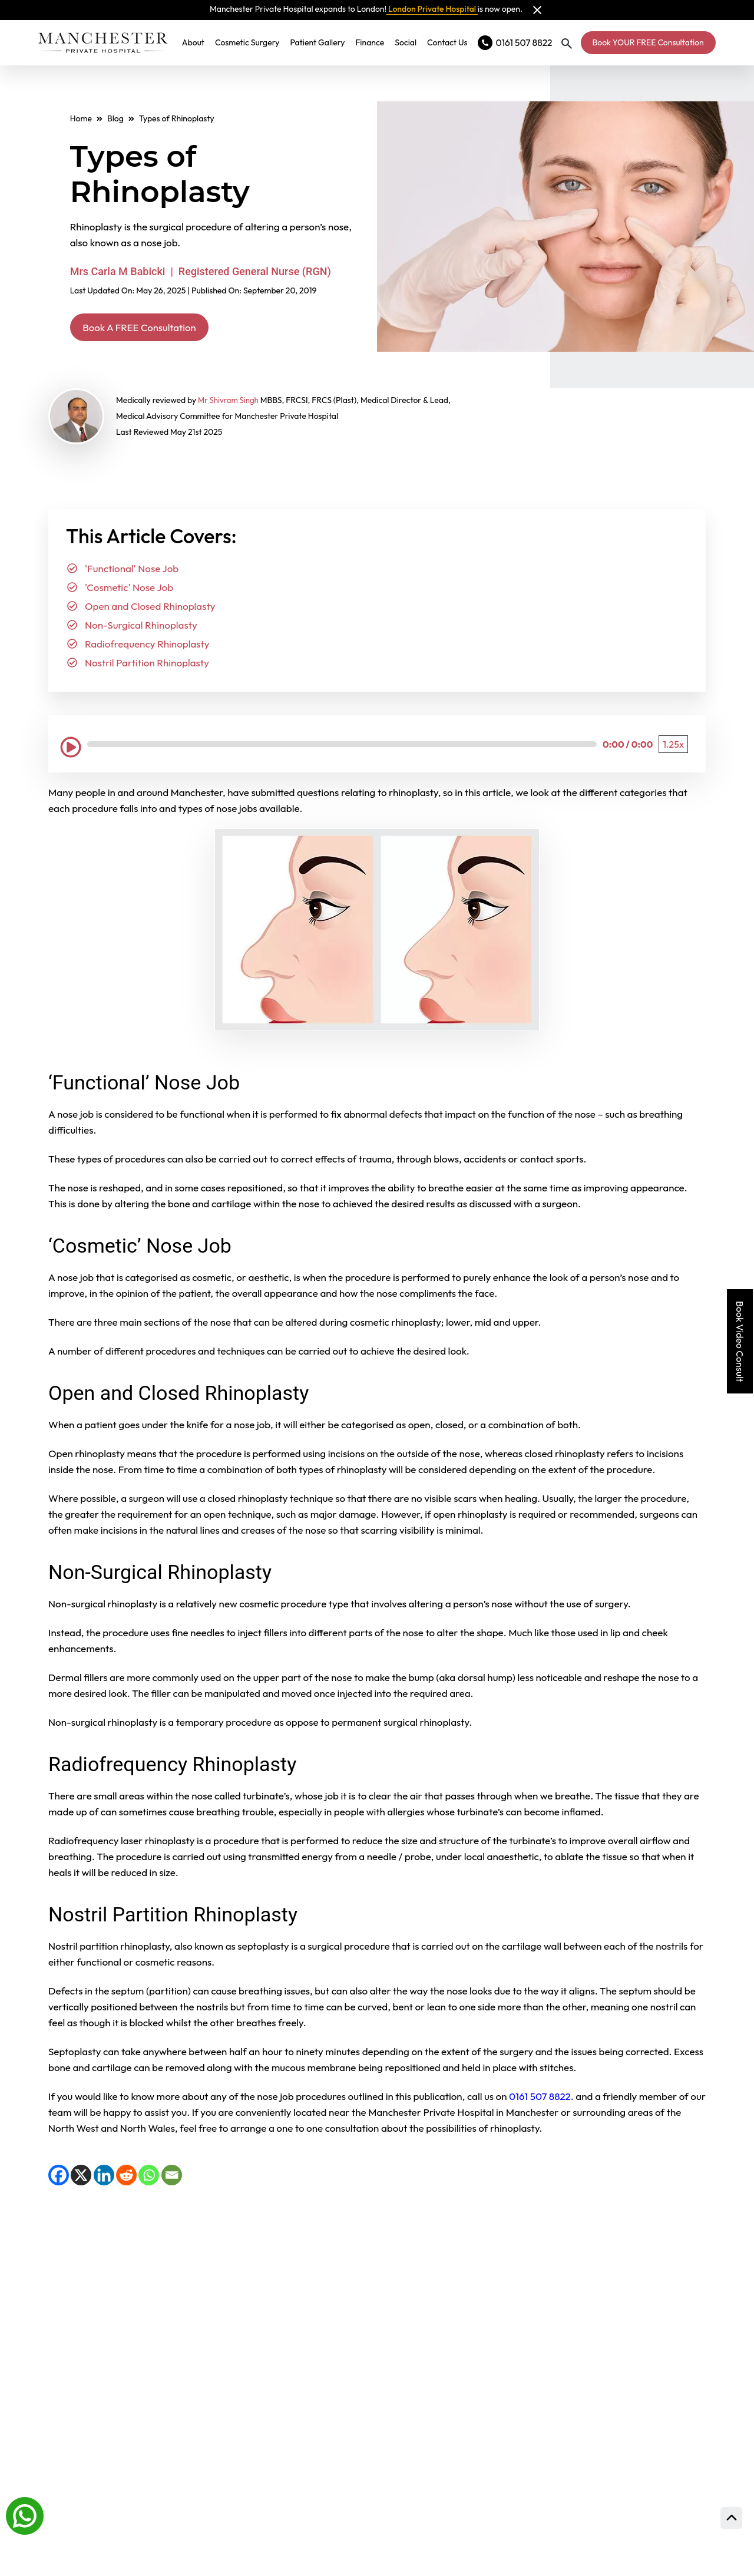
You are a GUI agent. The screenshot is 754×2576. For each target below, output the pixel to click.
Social (411, 42)
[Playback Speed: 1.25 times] (673, 746)
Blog (115, 118)
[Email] (171, 2178)
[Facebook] (58, 2178)
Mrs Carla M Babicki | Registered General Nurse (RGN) (200, 271)
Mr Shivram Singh (230, 403)
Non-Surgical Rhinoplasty (141, 628)
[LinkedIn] (104, 2178)
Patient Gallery (323, 42)
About (199, 42)
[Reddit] (126, 2178)
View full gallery (221, 2317)
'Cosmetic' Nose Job (129, 590)
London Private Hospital (432, 9)
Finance (375, 42)
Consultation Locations (489, 2390)
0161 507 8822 (539, 2099)
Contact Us (453, 42)
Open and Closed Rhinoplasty (150, 609)
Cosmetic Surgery (253, 42)
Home (81, 118)
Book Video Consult (740, 1341)
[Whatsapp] (25, 2515)
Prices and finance (472, 2465)
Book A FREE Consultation (154, 328)
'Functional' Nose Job (131, 571)
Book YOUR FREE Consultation (648, 42)
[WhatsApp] (148, 2178)
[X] (81, 2178)
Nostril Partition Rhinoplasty (147, 665)
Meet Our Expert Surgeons (501, 2333)
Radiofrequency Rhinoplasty (147, 646)
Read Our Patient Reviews (499, 2274)
